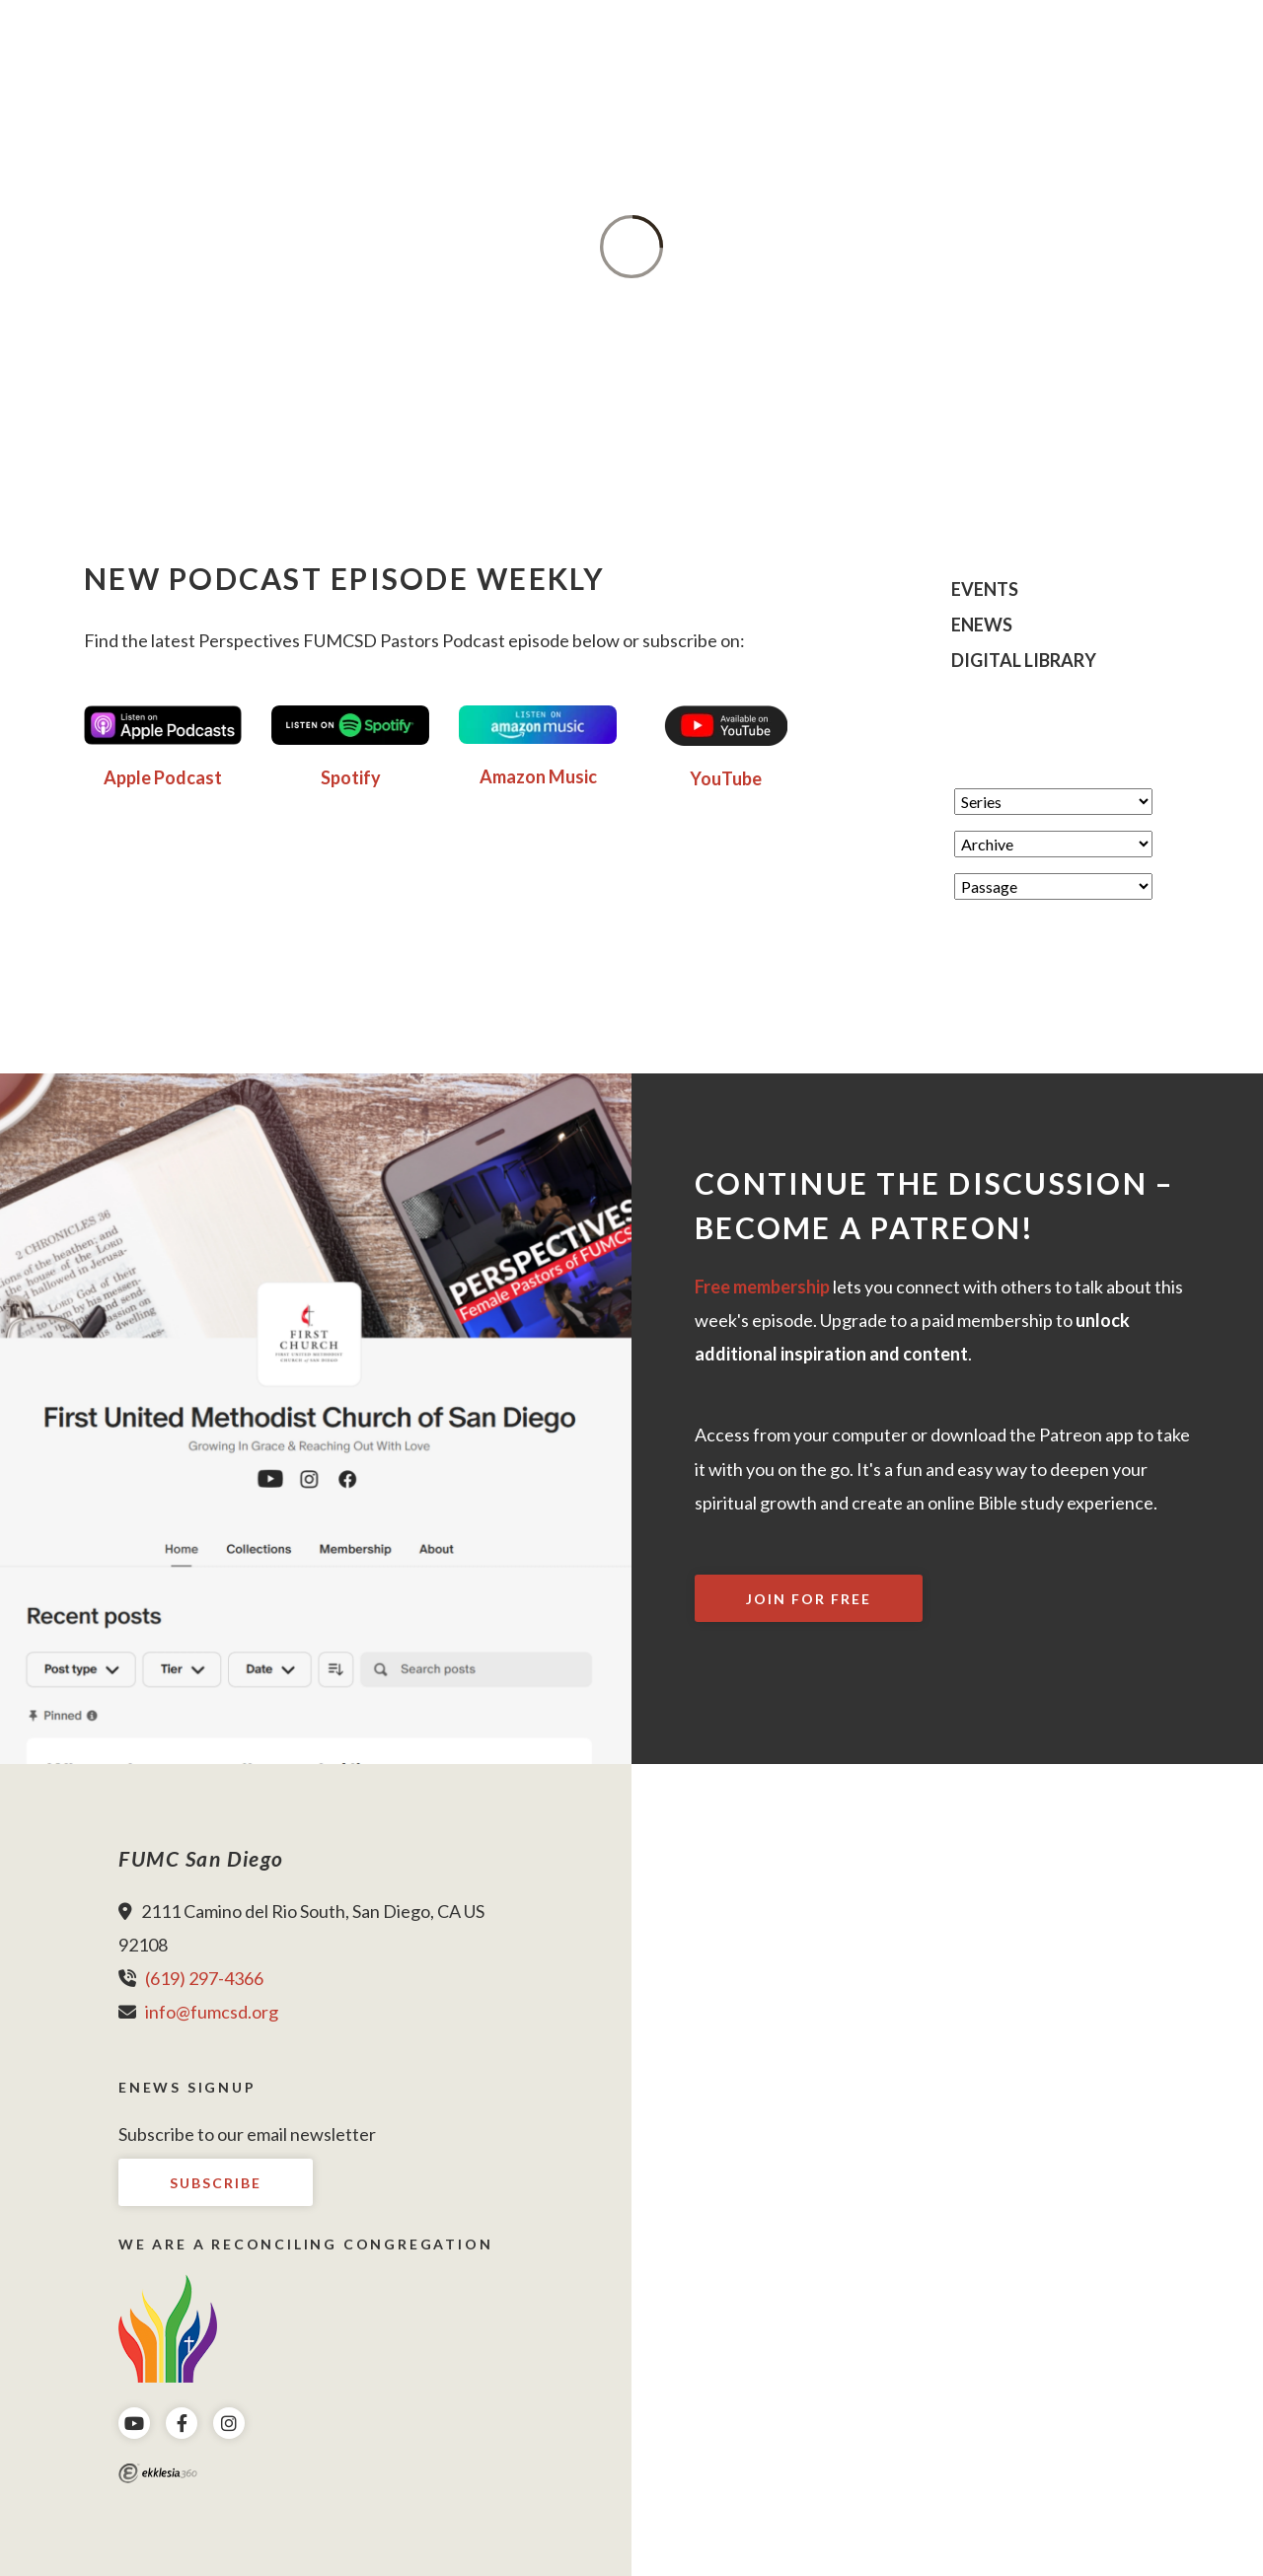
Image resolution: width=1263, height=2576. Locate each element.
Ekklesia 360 (157, 2473)
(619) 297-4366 (204, 1978)
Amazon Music (538, 776)
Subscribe (215, 2182)
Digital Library (1023, 661)
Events (984, 590)
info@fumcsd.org (211, 2012)
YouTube (726, 778)
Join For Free (808, 1598)
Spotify (351, 777)
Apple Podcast (163, 777)
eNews (981, 625)
